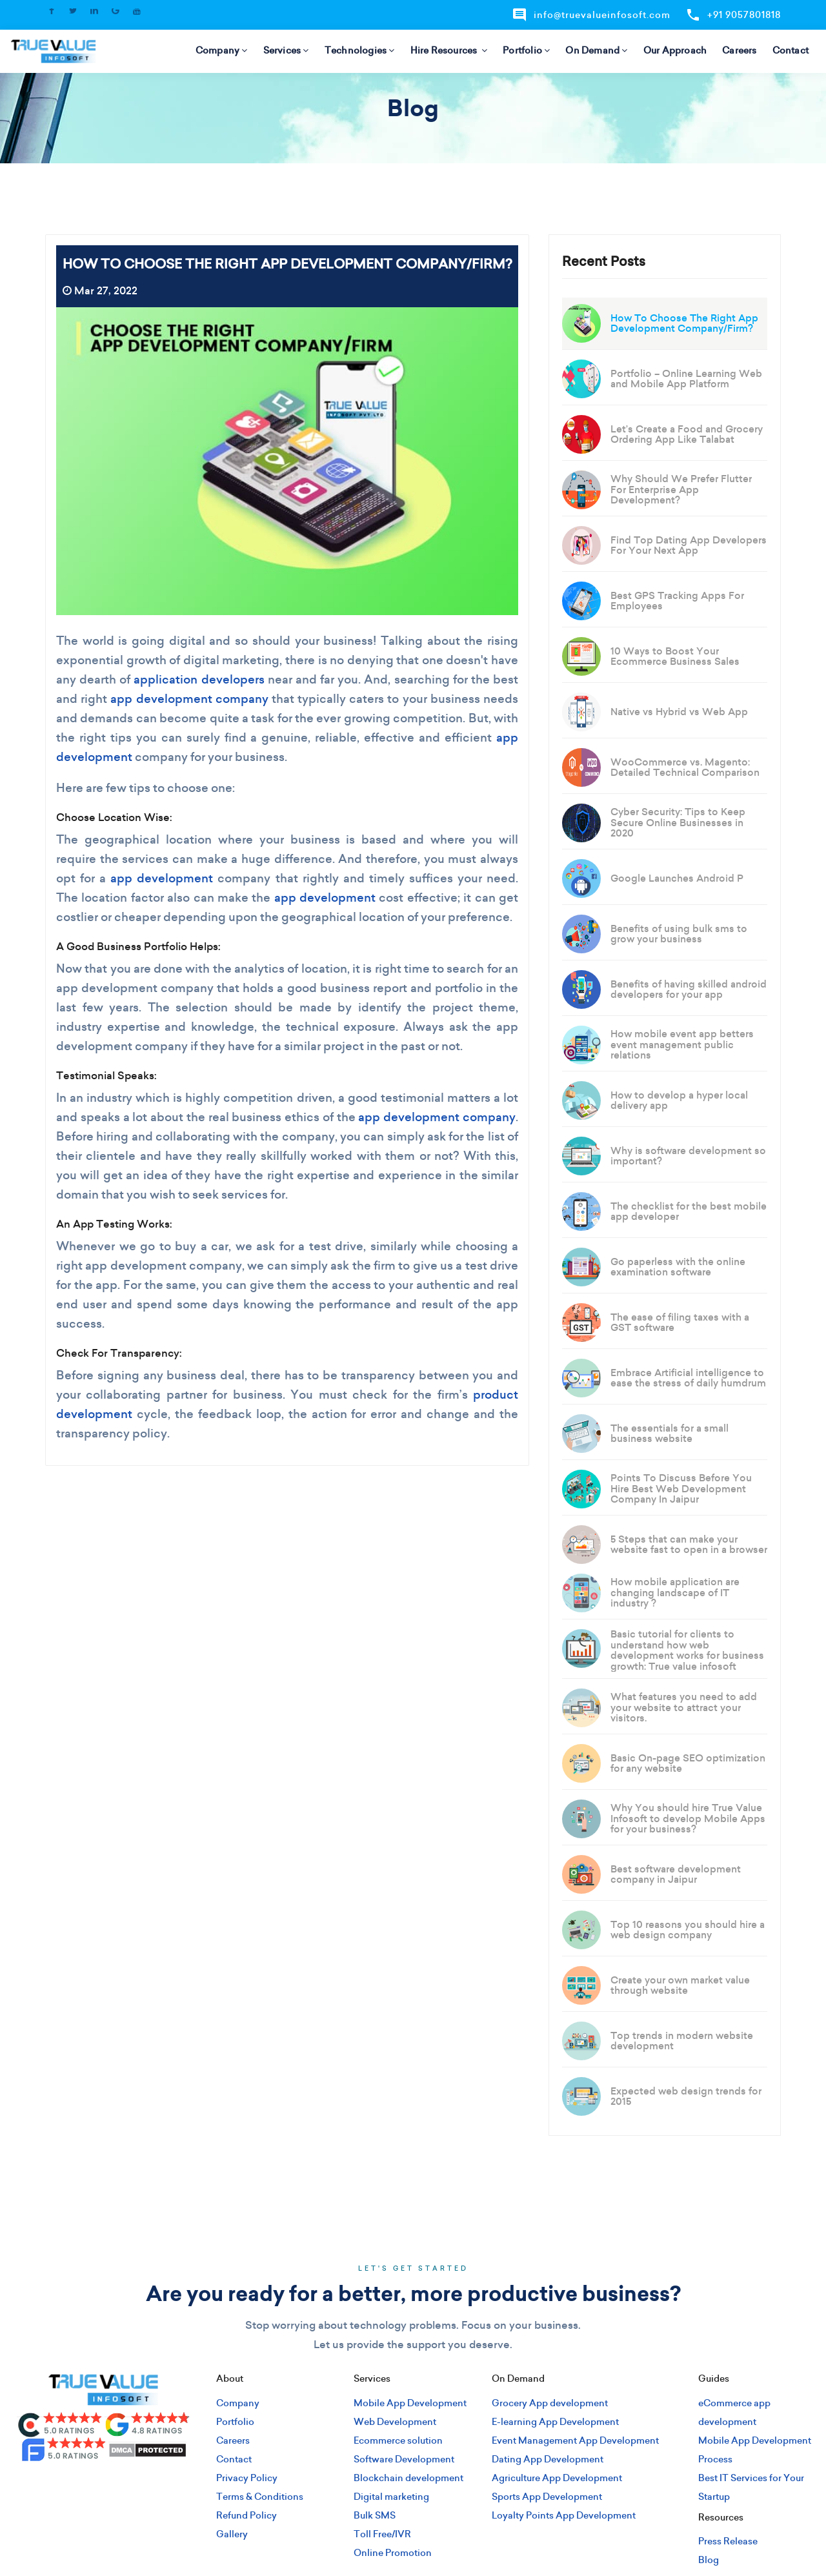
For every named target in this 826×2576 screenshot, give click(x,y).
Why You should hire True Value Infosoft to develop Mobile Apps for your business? (687, 1818)
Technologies (360, 50)
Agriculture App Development (557, 2477)
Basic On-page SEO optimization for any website (687, 1763)
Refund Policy (246, 2515)
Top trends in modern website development (681, 2041)
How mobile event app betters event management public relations (682, 1044)
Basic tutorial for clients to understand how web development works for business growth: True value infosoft (687, 1650)
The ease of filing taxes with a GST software (679, 1322)
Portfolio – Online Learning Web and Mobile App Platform (686, 379)
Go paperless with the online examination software (677, 1267)
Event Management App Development (575, 2440)
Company (222, 50)
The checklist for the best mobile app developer (688, 1211)
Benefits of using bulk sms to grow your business (678, 934)
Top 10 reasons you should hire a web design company (687, 1930)
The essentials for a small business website (669, 1433)
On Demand (596, 50)
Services (286, 50)
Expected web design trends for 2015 (685, 2096)
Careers (739, 50)
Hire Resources (449, 50)
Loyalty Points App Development (564, 2515)
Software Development (404, 2459)
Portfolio (526, 50)
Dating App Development (547, 2459)
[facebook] (39, 2485)
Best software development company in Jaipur (675, 1874)
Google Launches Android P (676, 878)
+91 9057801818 (733, 14)
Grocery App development (550, 2403)
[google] (124, 2485)
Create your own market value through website (680, 1985)
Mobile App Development (410, 2403)
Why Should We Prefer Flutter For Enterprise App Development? (681, 489)
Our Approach (675, 50)
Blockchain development (408, 2477)
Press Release (728, 2541)
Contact (790, 50)
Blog (708, 2559)
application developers (199, 679)
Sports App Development (547, 2496)
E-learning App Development (555, 2421)
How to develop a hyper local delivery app (679, 1100)
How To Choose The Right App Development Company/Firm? (684, 323)
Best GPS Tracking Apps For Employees (677, 601)
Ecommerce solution (398, 2440)
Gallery (232, 2534)
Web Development (395, 2421)
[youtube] (167, 2485)
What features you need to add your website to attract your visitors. (683, 1707)
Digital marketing (391, 2496)
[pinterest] (146, 2485)
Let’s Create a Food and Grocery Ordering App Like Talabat (686, 434)
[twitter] (82, 2485)
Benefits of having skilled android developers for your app (688, 989)
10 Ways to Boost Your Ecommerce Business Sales (675, 656)
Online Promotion (393, 2552)
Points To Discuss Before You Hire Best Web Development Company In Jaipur (681, 1488)
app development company (189, 699)
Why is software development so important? (688, 1156)
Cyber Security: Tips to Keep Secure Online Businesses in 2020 (677, 822)
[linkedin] (103, 2485)
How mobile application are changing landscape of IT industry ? (675, 1592)
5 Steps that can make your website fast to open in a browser (688, 1544)
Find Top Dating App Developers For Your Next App (688, 545)
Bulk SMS (375, 2515)
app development (161, 878)
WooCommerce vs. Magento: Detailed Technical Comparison (685, 767)
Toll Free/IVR (382, 2534)
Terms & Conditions (259, 2496)
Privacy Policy (246, 2477)
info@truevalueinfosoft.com (591, 14)
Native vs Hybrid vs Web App (679, 711)
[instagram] (60, 2485)
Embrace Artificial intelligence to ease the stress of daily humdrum (688, 1378)
